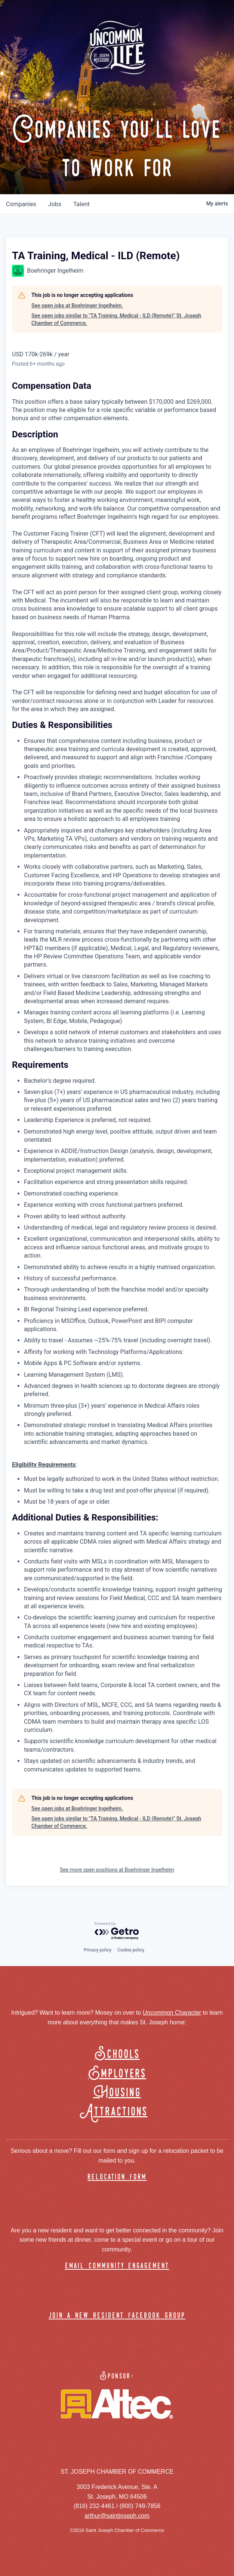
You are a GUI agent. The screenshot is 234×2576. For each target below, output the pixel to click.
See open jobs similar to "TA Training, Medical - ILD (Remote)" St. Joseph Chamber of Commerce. (116, 319)
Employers (117, 2073)
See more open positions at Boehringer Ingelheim (117, 1870)
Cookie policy (130, 1950)
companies (21, 204)
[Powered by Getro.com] (117, 1931)
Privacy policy (97, 1950)
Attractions (117, 2111)
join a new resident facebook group (117, 2316)
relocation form (117, 2177)
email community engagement (117, 2266)
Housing (117, 2092)
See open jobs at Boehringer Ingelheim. (77, 306)
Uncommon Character (172, 2012)
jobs (54, 204)
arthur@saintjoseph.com (117, 2516)
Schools (117, 2054)
